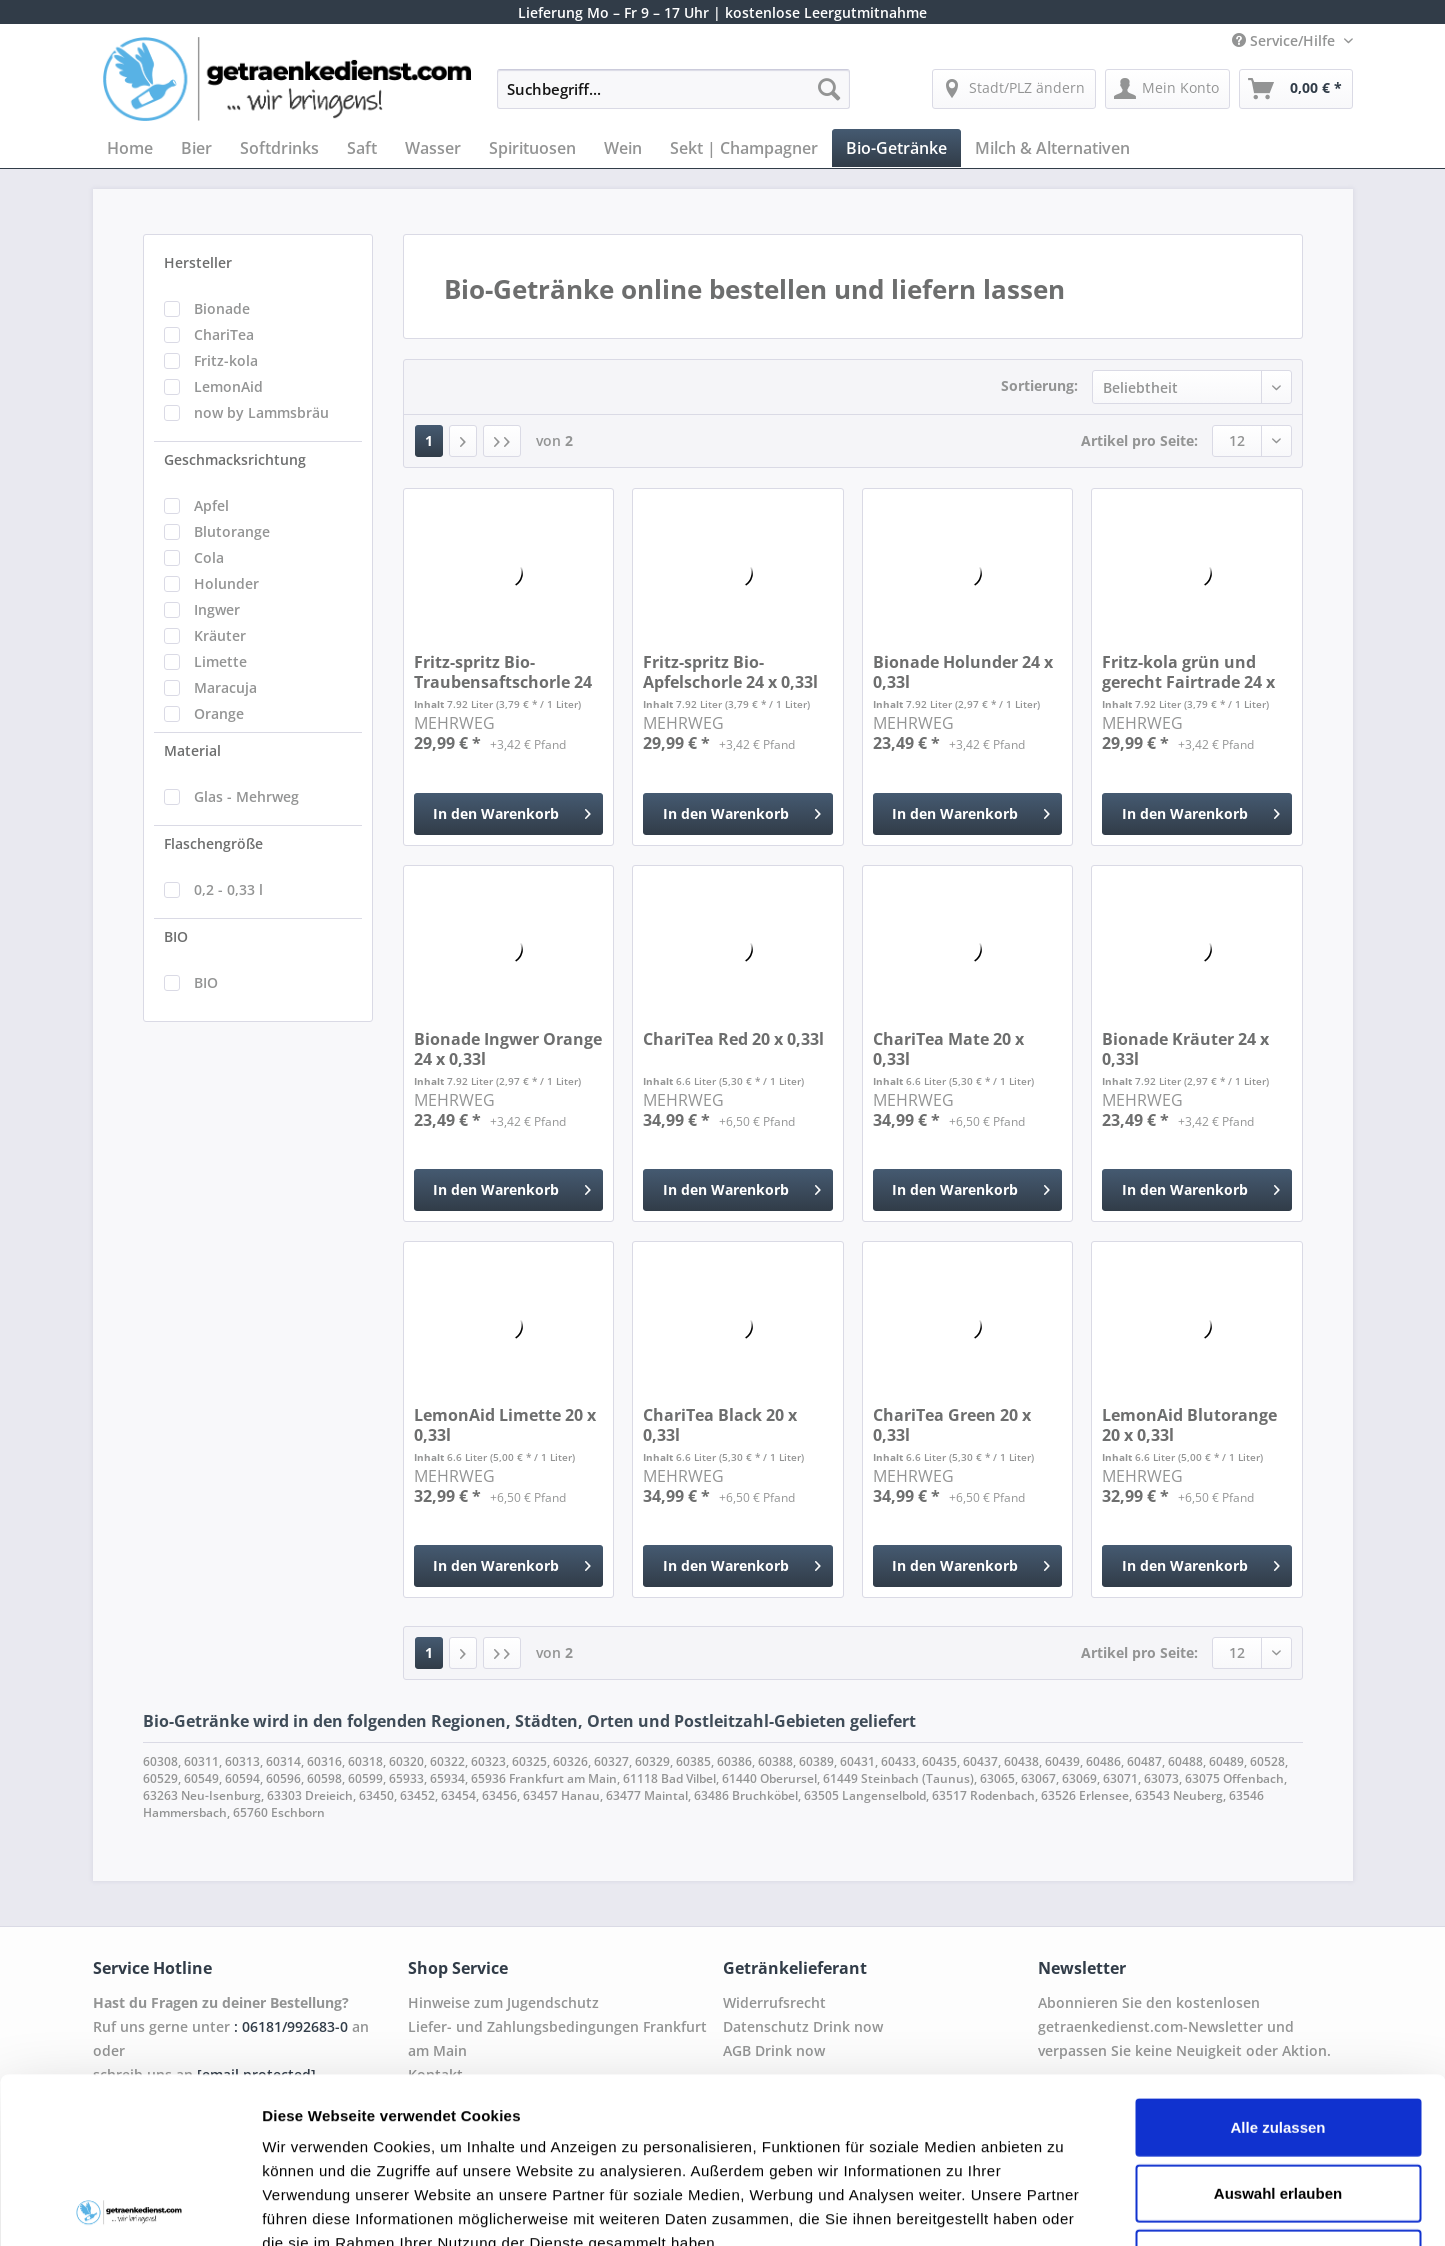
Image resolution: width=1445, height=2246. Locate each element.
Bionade (222, 308)
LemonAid (228, 386)
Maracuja (225, 687)
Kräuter (220, 635)
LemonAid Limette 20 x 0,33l (505, 1425)
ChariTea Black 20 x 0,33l (720, 1425)
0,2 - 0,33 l (228, 889)
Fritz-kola (226, 360)
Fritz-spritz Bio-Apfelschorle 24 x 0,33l (730, 672)
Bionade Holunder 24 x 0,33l (963, 672)
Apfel (211, 505)
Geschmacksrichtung (235, 459)
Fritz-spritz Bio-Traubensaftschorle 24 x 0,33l (503, 672)
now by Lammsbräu (261, 412)
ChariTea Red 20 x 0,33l (733, 1039)
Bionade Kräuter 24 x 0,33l (1185, 1049)
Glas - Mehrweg (246, 796)
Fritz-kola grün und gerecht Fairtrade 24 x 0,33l (1188, 672)
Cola (209, 557)
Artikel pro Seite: (1139, 440)
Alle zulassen (1277, 1961)
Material (192, 750)
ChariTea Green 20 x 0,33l (952, 1425)
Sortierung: (1039, 385)
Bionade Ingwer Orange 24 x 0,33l (508, 1049)
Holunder (226, 583)
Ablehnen (1278, 2092)
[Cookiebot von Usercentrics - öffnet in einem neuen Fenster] (129, 2207)
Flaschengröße (213, 843)
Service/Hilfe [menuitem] (1285, 40)
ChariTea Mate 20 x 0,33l (948, 1049)
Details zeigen (1063, 2206)
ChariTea (224, 334)
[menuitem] (673, 98)
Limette (220, 661)
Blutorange (232, 531)
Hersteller (198, 262)
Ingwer (217, 609)
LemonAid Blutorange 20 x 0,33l (1189, 1425)
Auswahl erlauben (1278, 2027)
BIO (176, 936)
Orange (219, 713)
